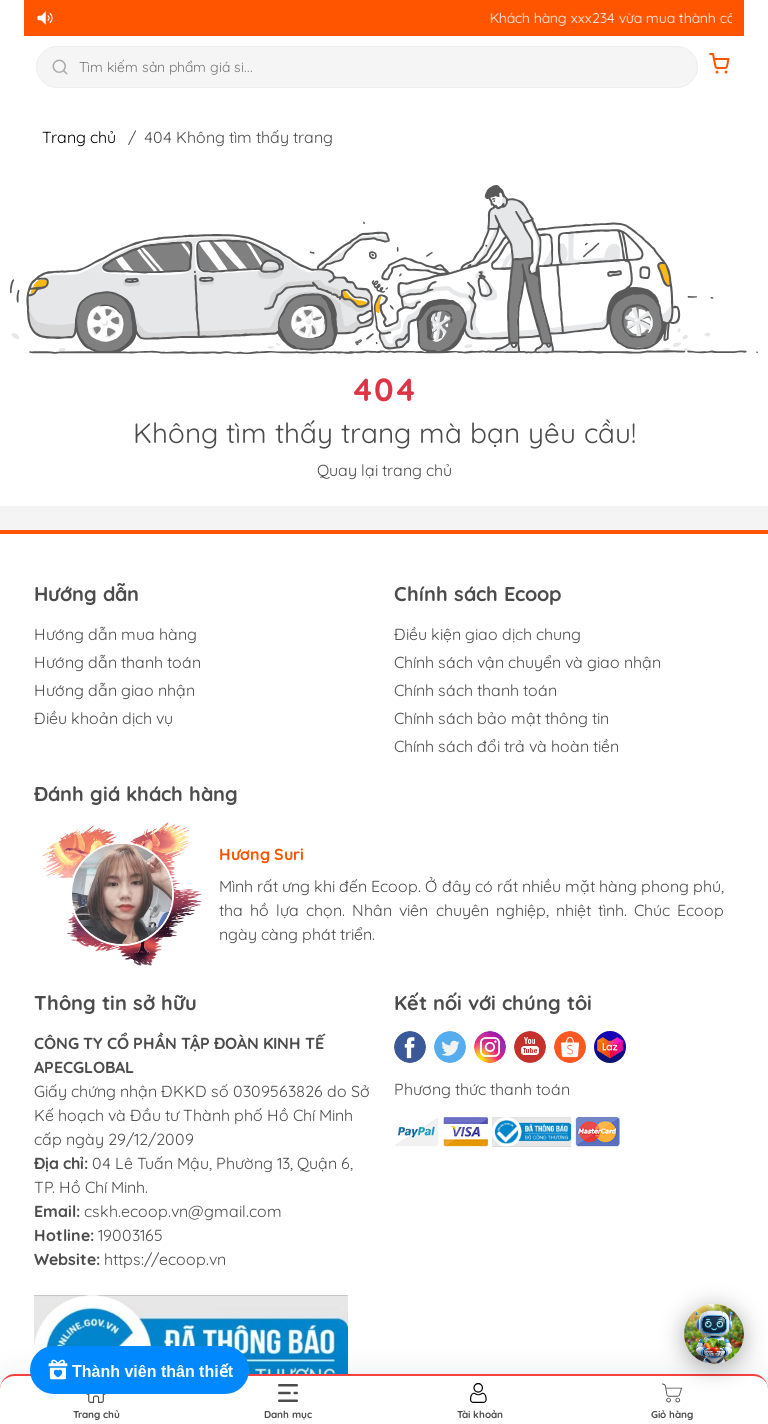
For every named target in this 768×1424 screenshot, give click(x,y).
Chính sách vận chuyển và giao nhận (527, 662)
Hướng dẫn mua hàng (115, 634)
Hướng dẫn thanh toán (117, 662)
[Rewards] (139, 1370)
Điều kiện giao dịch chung (487, 634)
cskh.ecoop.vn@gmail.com (183, 1211)
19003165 (130, 1235)
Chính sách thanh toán (475, 690)
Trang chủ (79, 137)
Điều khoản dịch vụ (103, 718)
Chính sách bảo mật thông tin (501, 718)
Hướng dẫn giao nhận (114, 690)
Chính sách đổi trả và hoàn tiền (506, 746)
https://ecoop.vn (165, 1259)
